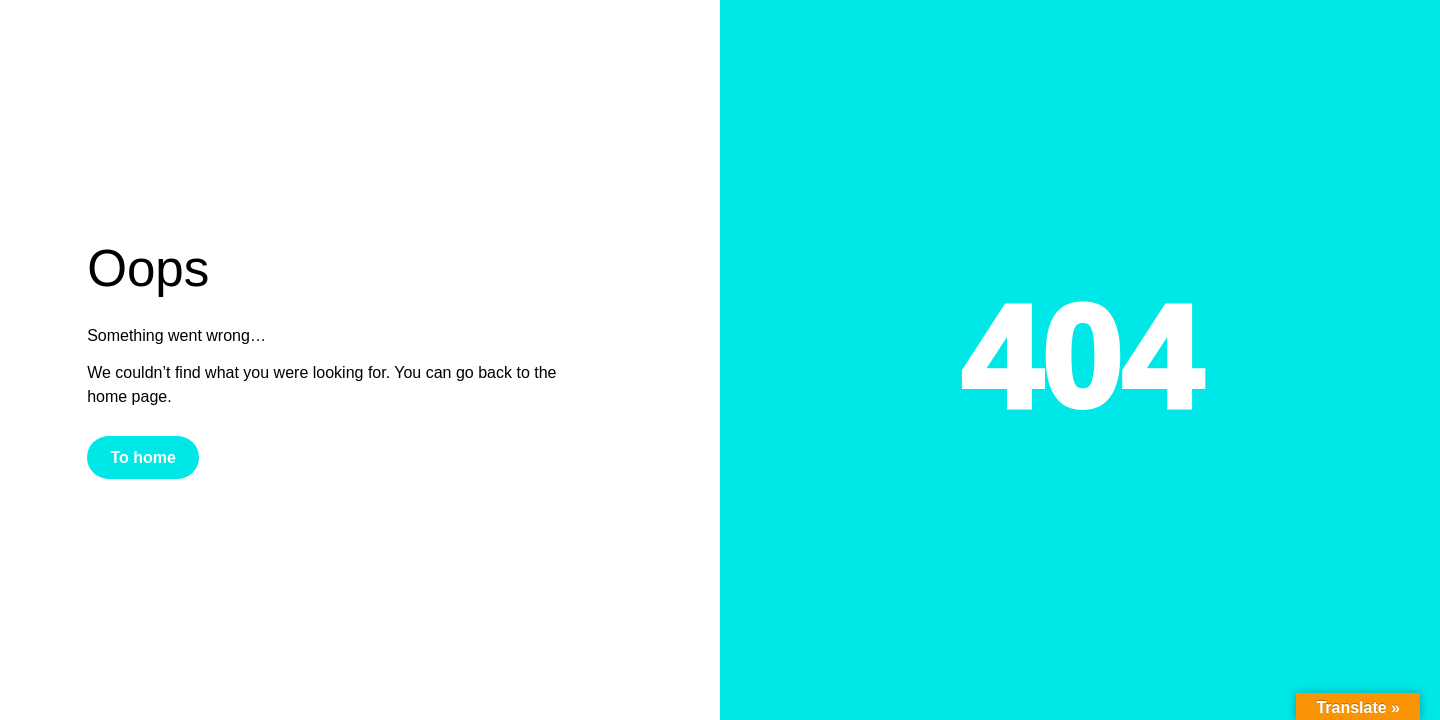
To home (142, 457)
